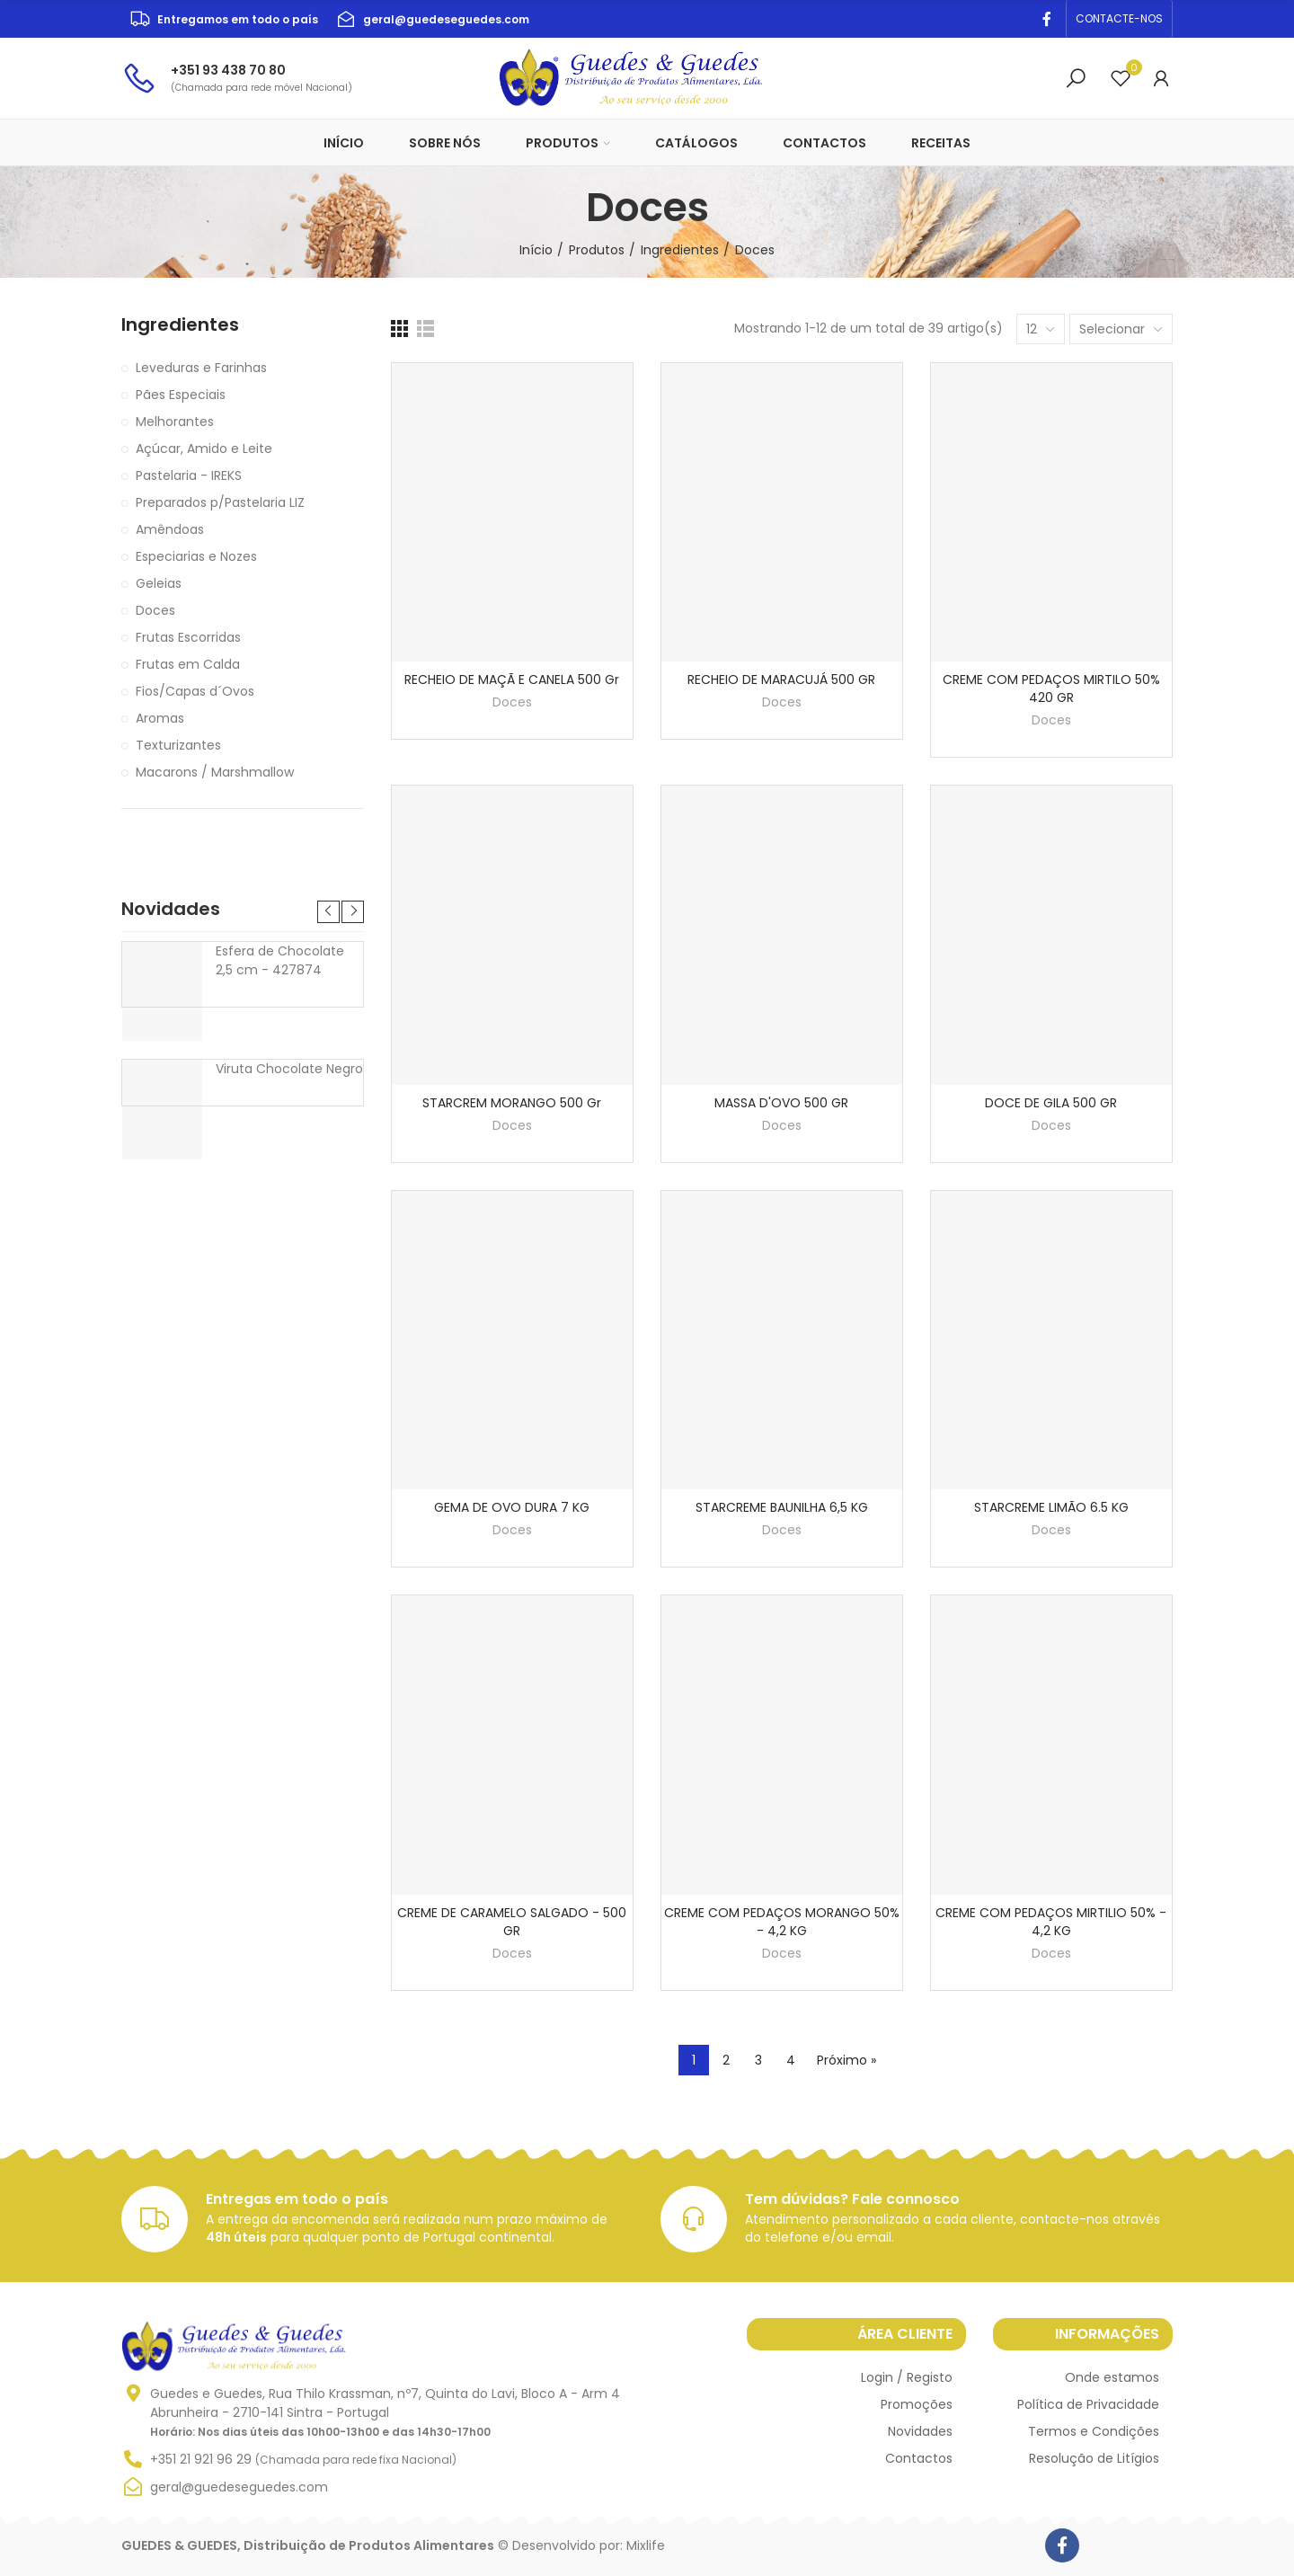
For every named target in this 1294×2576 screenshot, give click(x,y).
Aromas (160, 718)
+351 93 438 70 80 (228, 70)
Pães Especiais (181, 395)
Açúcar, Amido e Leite (204, 448)
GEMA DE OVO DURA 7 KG (511, 1507)
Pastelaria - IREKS (189, 475)
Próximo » (846, 2060)
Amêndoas (170, 529)
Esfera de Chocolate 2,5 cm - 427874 (280, 960)
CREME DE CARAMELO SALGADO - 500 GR (511, 1922)
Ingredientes (180, 325)
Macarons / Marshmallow (215, 772)
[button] (1119, 19)
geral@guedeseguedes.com (446, 19)
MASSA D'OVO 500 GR (781, 1103)
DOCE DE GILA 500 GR (1051, 1103)
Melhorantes (175, 422)
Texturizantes (178, 745)
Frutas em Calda (188, 664)
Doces (512, 702)
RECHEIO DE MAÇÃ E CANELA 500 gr (511, 679)
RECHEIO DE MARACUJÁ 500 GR (781, 679)
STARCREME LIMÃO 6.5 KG (1051, 1507)
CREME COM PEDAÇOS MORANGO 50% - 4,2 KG (782, 1922)
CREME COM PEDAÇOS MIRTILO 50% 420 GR (1051, 688)
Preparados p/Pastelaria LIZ (220, 502)
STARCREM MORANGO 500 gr (511, 1103)
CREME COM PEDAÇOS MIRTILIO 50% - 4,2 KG (1050, 1922)
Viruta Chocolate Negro (289, 1069)
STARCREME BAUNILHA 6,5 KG (782, 1507)
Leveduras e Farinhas (201, 368)
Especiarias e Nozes (196, 556)
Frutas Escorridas (188, 637)
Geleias (159, 583)
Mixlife (645, 2545)
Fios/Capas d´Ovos (195, 691)
